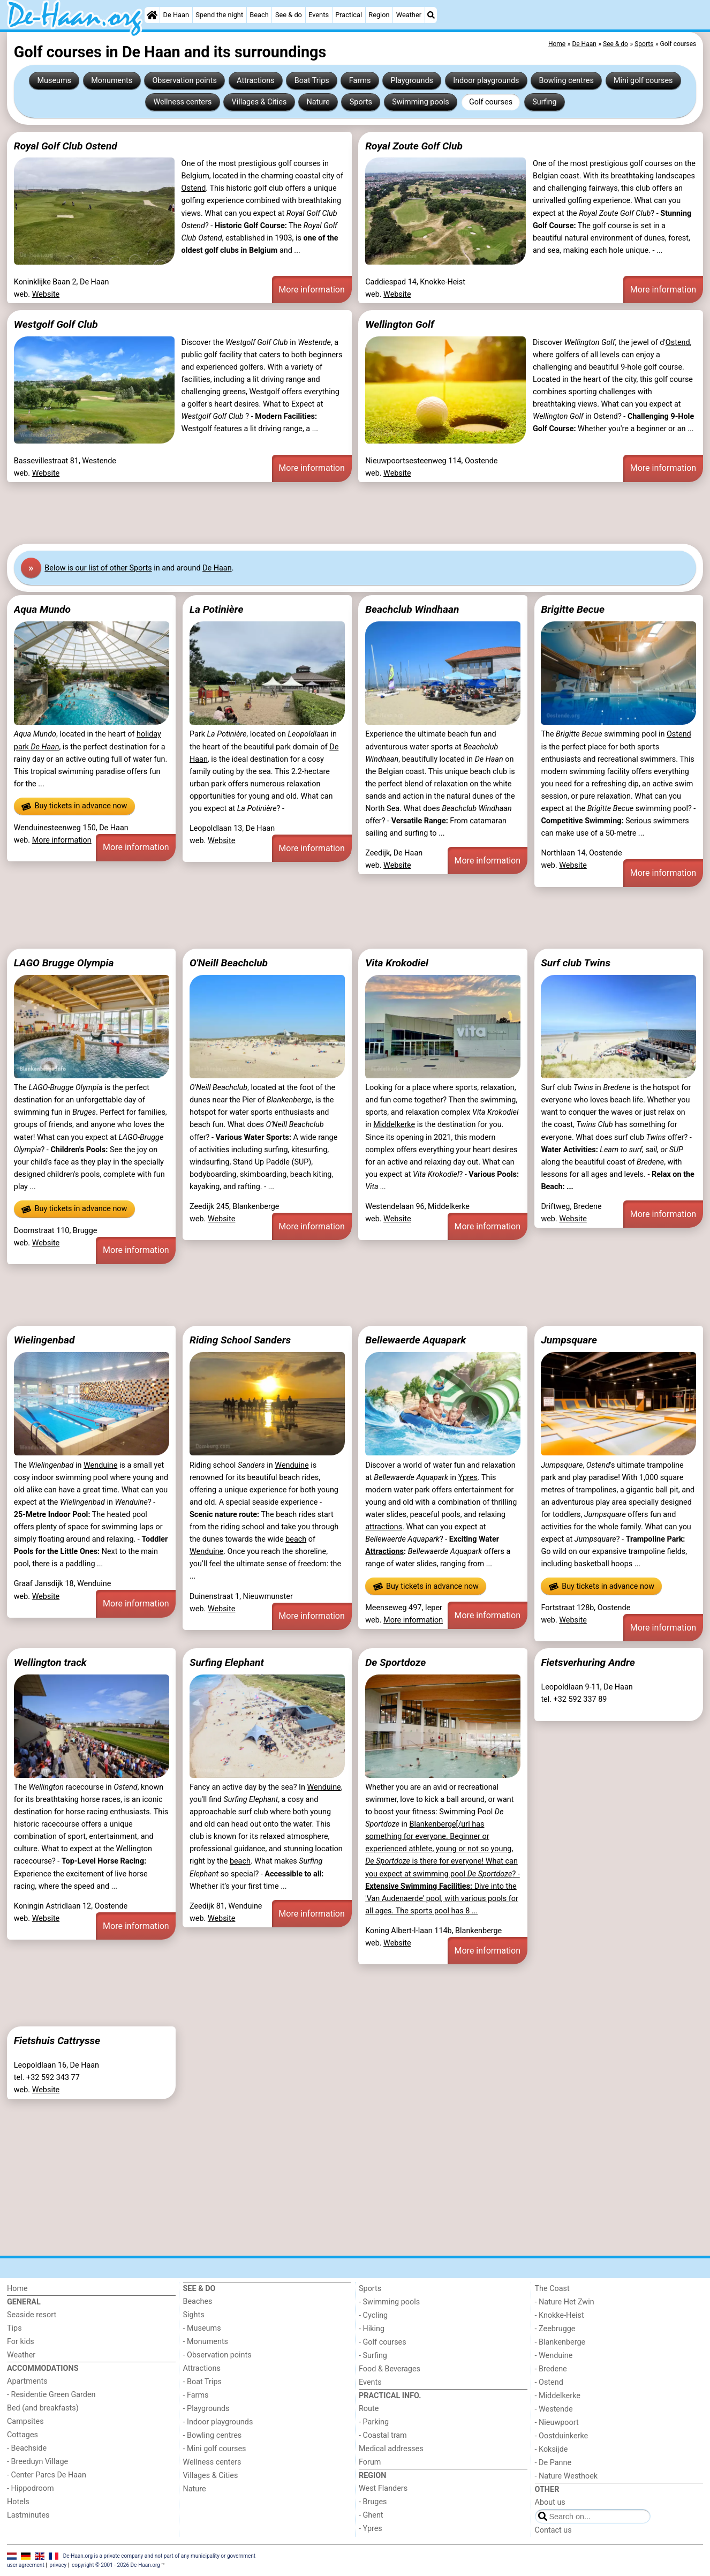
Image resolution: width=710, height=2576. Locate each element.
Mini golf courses (643, 80)
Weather (408, 15)
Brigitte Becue (573, 609)
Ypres (468, 1477)
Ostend (194, 188)
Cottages (22, 2434)
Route (369, 2408)
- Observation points (217, 2355)
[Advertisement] (328, 513)
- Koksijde (551, 2449)
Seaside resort (31, 2314)
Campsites (25, 2421)
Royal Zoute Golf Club (414, 146)
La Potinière (216, 609)
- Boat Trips (202, 2381)
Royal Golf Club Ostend (65, 146)
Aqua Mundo (42, 609)
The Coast (552, 2288)
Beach (259, 15)
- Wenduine (554, 2355)
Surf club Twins (575, 963)
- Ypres (370, 2528)
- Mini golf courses (214, 2448)
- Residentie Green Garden (51, 2394)
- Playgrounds (206, 2408)
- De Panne (553, 2462)
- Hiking (371, 2328)
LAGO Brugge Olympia (64, 963)
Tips (14, 2328)
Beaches (198, 2301)
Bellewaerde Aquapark (415, 1340)
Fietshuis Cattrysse (57, 2040)
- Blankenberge (560, 2342)
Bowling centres (566, 80)
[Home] (152, 15)
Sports (361, 102)
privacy (58, 2565)
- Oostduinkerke (561, 2435)
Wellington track (50, 1662)
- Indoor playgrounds (218, 2422)
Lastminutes (28, 2515)
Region (378, 15)
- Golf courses (382, 2342)
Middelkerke (394, 1124)
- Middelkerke (557, 2395)
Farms (360, 80)
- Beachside (27, 2448)
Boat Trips (311, 80)
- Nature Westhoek (566, 2476)
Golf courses (490, 102)
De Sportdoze (395, 1662)
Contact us (553, 2530)
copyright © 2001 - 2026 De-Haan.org (116, 2565)
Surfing (544, 102)
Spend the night (219, 15)
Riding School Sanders (240, 1340)
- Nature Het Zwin (564, 2302)
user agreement (25, 2565)
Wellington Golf (399, 324)
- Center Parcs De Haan (46, 2475)
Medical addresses (391, 2448)
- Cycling (373, 2315)
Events (318, 15)
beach (295, 1539)
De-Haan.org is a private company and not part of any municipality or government (159, 2555)
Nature (318, 102)
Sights (194, 2314)
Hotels (18, 2501)
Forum (370, 2462)
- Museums (202, 2328)
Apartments (27, 2381)
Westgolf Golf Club (56, 324)
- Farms (196, 2395)
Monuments (111, 80)
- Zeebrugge (555, 2328)
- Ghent (371, 2515)
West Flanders (383, 2488)
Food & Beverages (389, 2369)
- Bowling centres (212, 2435)
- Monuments (206, 2341)
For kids (20, 2341)
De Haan (176, 15)
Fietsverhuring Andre (588, 1662)
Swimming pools (420, 102)
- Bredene (551, 2369)
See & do (288, 15)
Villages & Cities (258, 102)
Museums (54, 80)
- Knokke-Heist (559, 2315)
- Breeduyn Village (37, 2461)
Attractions (255, 80)
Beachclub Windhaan (412, 609)
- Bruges (373, 2501)
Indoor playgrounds (486, 80)
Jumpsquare (569, 1340)
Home (17, 2288)
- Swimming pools (389, 2302)
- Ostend (549, 2382)
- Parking (374, 2422)
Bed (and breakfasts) (43, 2408)
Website (46, 294)
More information (311, 289)
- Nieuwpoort (557, 2422)
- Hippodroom (30, 2488)
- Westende (554, 2409)
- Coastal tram (383, 2435)
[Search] (431, 15)
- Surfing (373, 2355)
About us (550, 2502)
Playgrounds (411, 80)
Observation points (184, 80)
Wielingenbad (44, 1340)
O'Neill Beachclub (229, 963)
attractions (383, 1526)
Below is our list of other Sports (98, 568)
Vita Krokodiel (396, 963)
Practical (348, 15)
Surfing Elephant (227, 1662)
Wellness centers (182, 102)
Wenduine (100, 1465)
